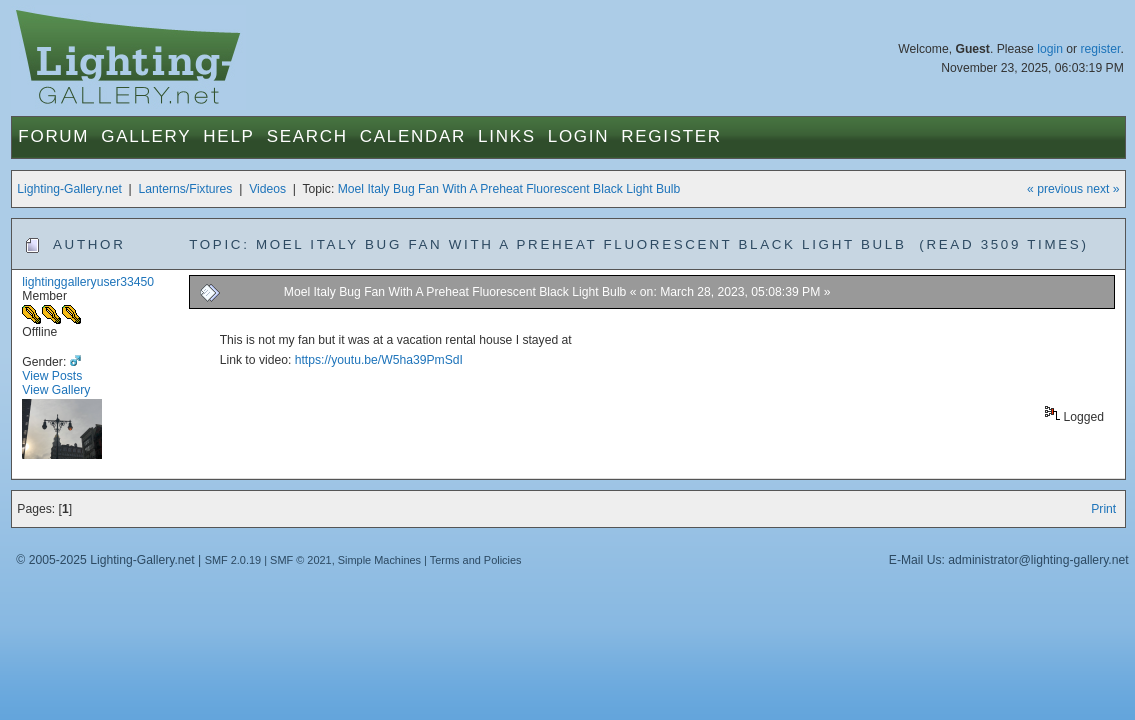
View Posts (52, 376)
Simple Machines (379, 560)
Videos (267, 189)
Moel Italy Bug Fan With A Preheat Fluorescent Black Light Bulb (509, 189)
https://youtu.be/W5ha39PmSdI (379, 360)
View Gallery (56, 390)
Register (671, 136)
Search (307, 136)
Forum (53, 136)
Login (578, 136)
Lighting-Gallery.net (69, 189)
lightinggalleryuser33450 (88, 282)
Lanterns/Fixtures (186, 189)
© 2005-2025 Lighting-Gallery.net (105, 560)
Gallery (146, 136)
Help (228, 136)
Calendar (413, 136)
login (1050, 49)
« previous (1055, 189)
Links (507, 136)
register (1101, 49)
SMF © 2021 (301, 560)
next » (1103, 189)
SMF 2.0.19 (233, 560)
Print (1103, 509)
